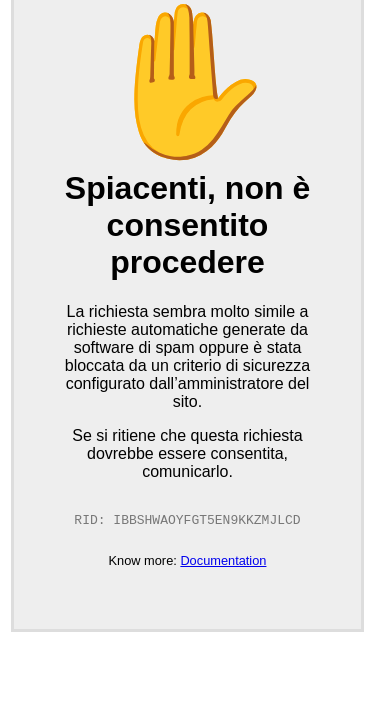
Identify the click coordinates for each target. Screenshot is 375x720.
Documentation (223, 562)
